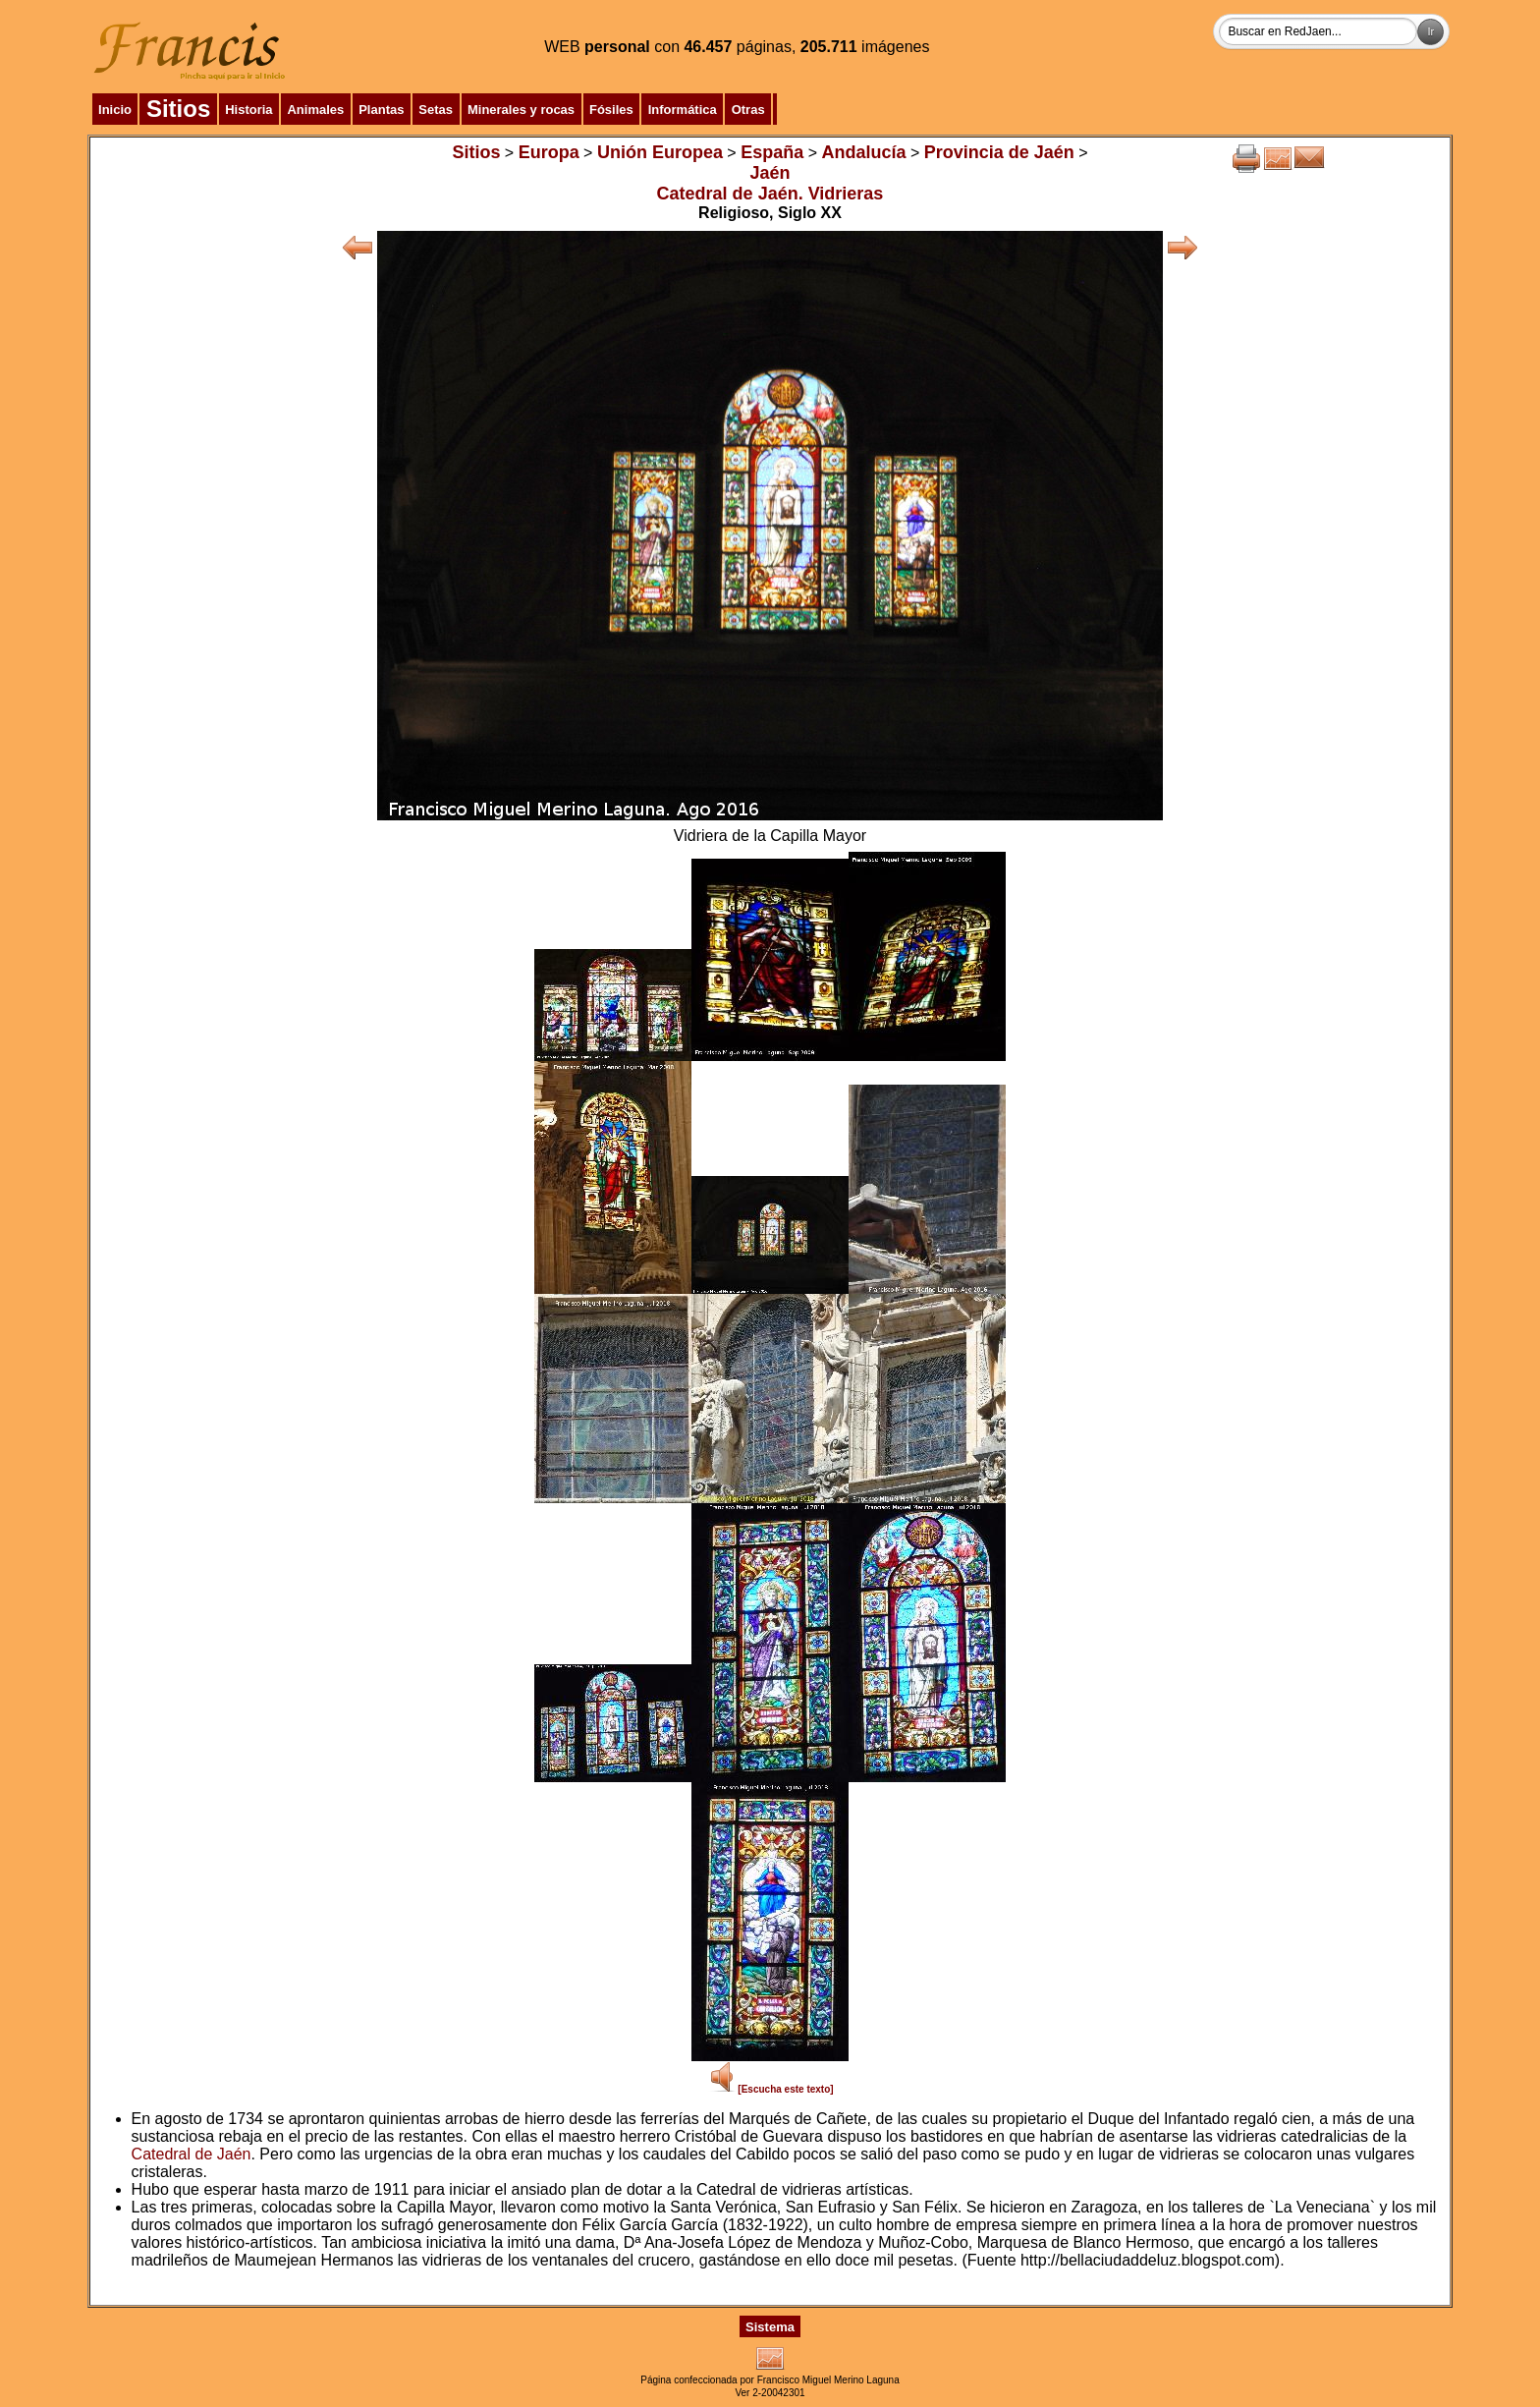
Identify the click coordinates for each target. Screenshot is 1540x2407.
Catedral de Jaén (191, 2154)
